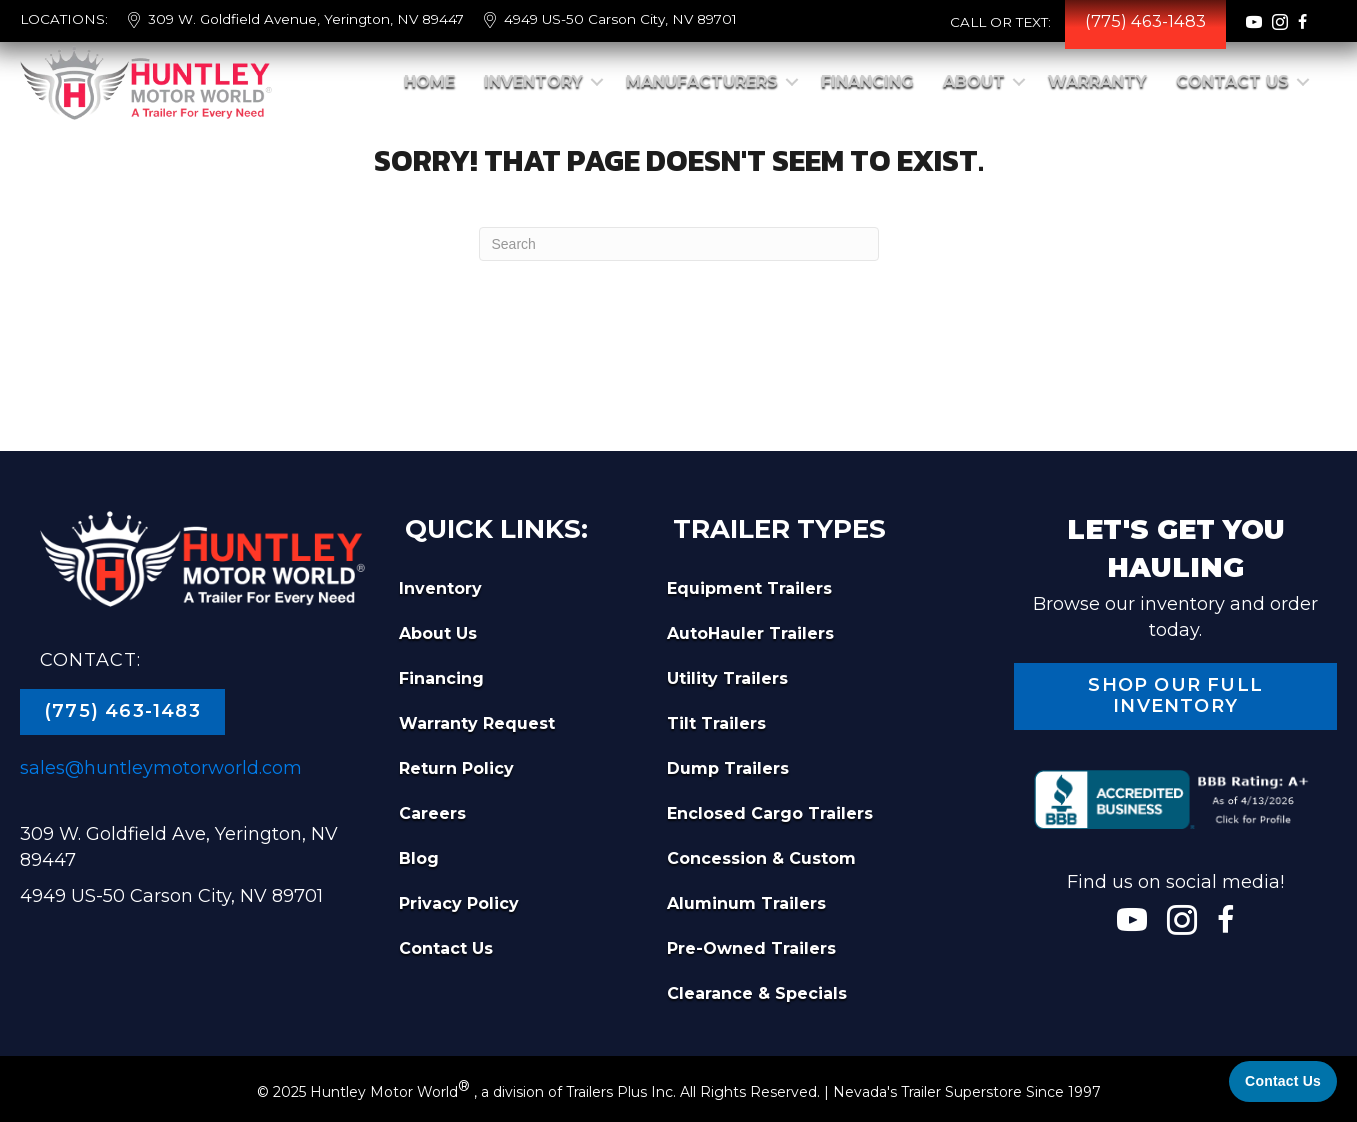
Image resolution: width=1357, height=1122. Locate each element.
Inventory (533, 81)
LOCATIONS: (64, 19)
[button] (597, 82)
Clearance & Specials (757, 993)
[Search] (679, 244)
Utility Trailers (727, 678)
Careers (432, 813)
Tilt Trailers (716, 723)
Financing (867, 81)
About (974, 81)
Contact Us (1232, 81)
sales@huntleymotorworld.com (161, 768)
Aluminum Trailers (746, 903)
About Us (438, 633)
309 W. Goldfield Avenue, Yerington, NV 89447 (306, 19)
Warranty (1097, 81)
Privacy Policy (459, 903)
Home (429, 81)
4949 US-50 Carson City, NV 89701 (620, 19)
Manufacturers (702, 81)
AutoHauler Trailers (750, 633)
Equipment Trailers (749, 588)
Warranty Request (477, 723)
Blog (419, 858)
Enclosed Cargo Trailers (770, 813)
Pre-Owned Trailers (751, 948)
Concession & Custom (761, 858)
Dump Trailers (728, 768)
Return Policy (456, 768)
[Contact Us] (1283, 1081)
